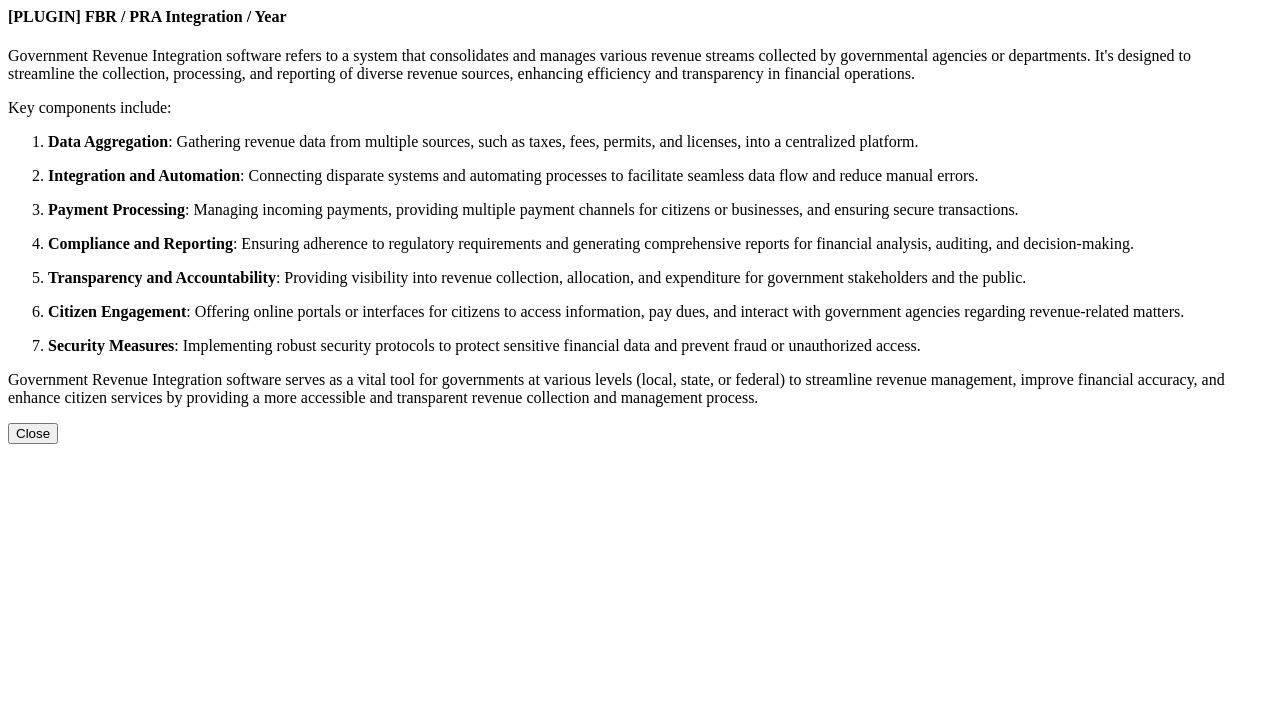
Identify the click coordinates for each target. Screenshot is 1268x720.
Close (33, 433)
